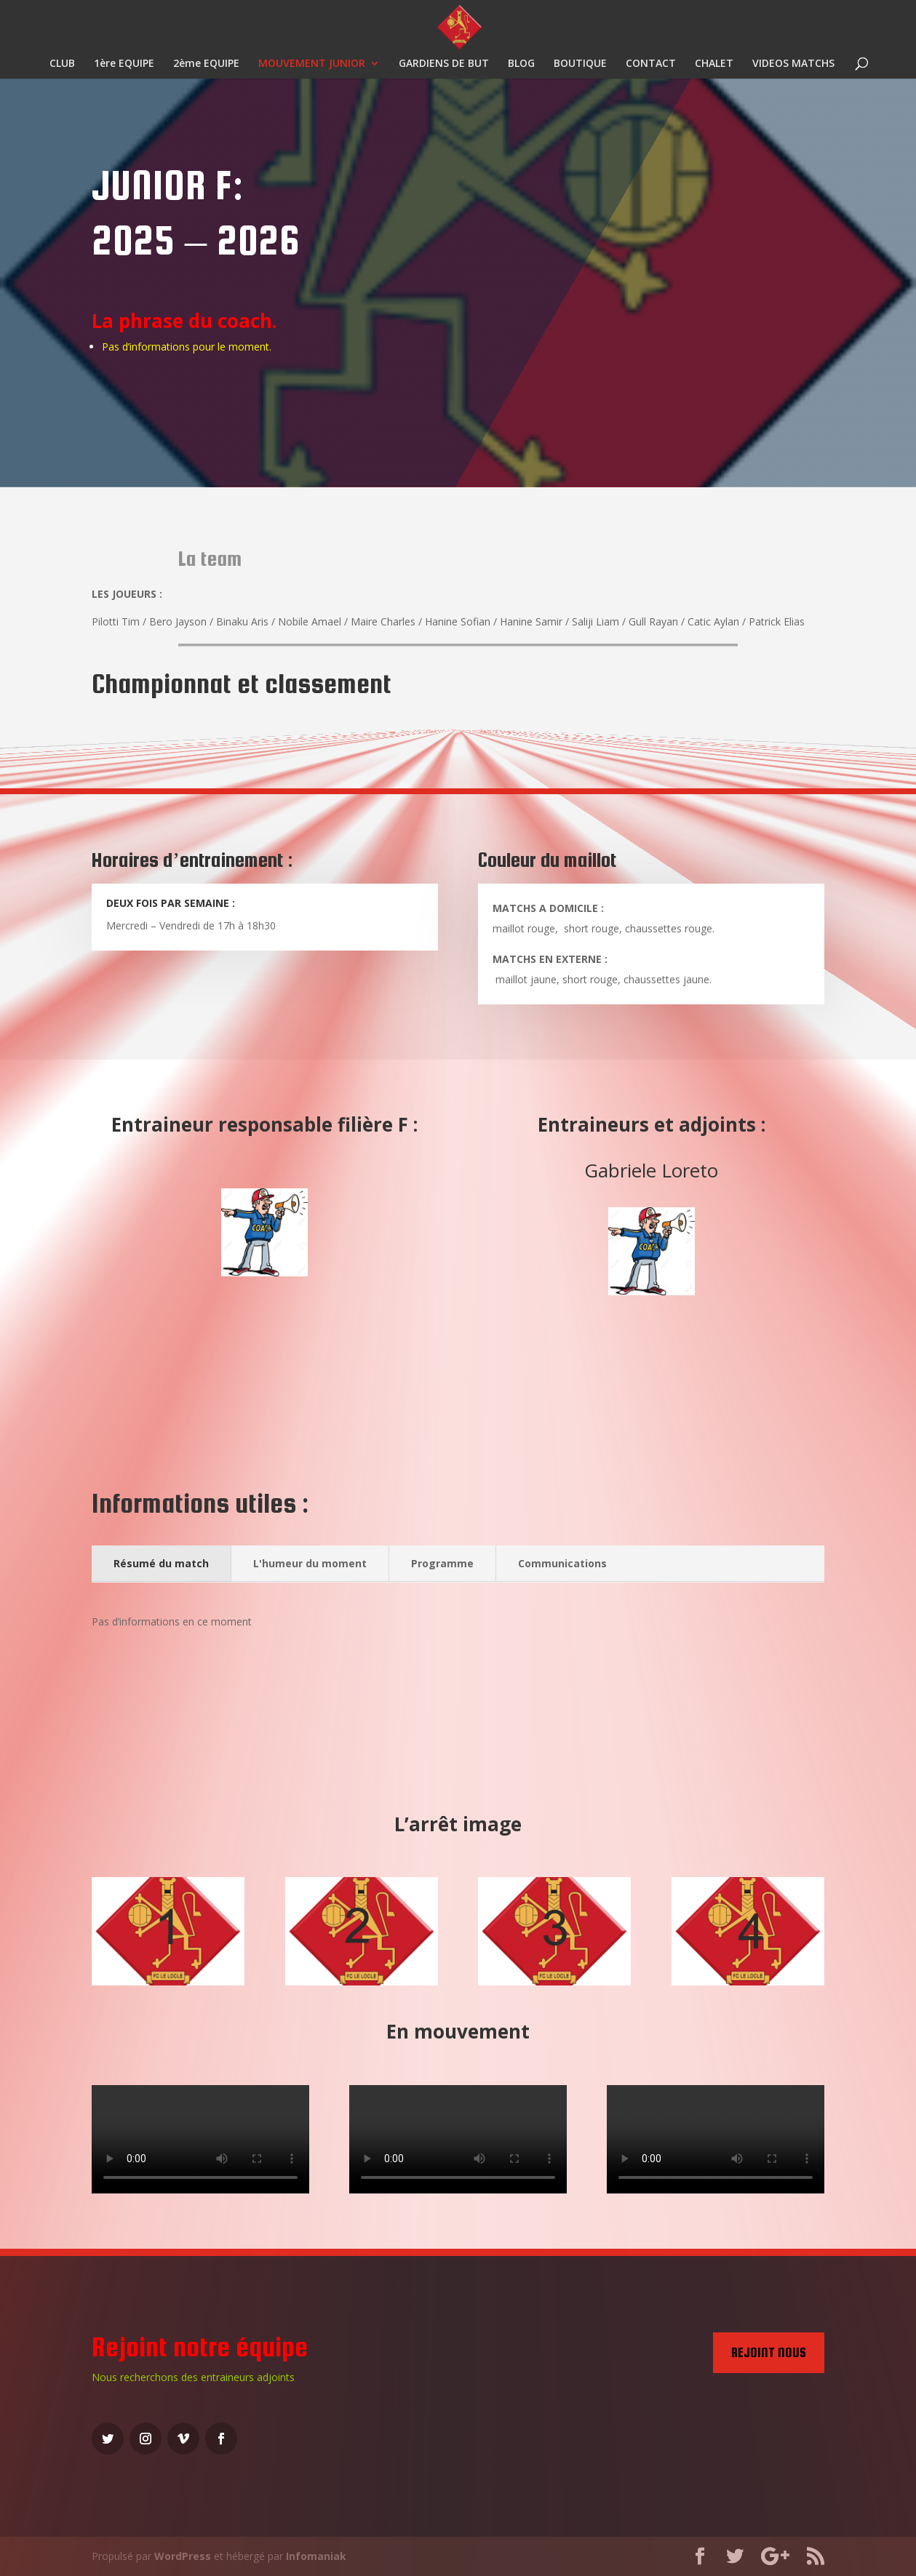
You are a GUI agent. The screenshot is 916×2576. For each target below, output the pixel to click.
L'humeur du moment (310, 1563)
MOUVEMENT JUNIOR (311, 64)
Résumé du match (161, 1563)
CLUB (62, 64)
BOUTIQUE (580, 64)
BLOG (521, 64)
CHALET (714, 64)
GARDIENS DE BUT (444, 64)
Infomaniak (316, 2556)
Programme (442, 1563)
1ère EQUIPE (124, 64)
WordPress (182, 2556)
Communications (562, 1563)
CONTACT (651, 64)
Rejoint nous (768, 2352)
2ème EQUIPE (206, 64)
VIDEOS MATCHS (793, 64)
